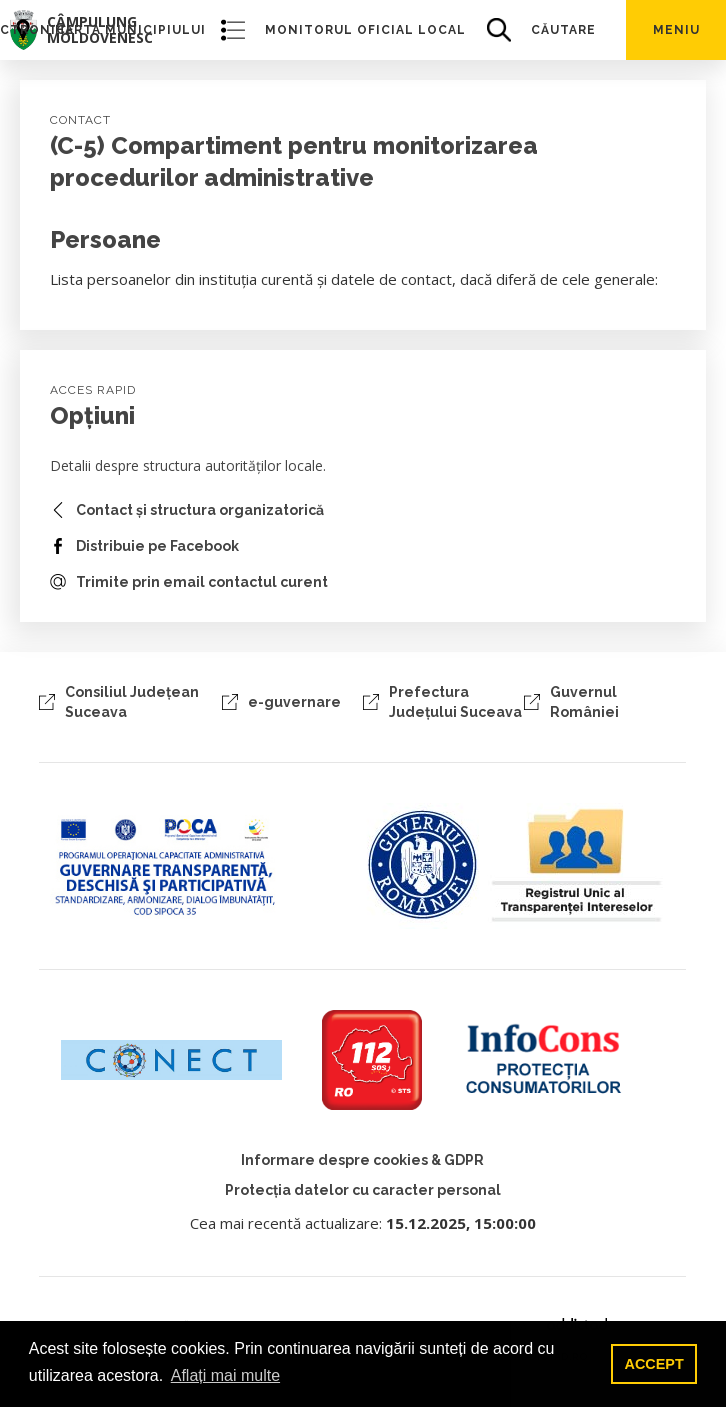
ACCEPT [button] (654, 1364)
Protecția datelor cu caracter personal (363, 1190)
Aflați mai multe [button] (225, 1375)
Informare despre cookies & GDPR (362, 1160)
